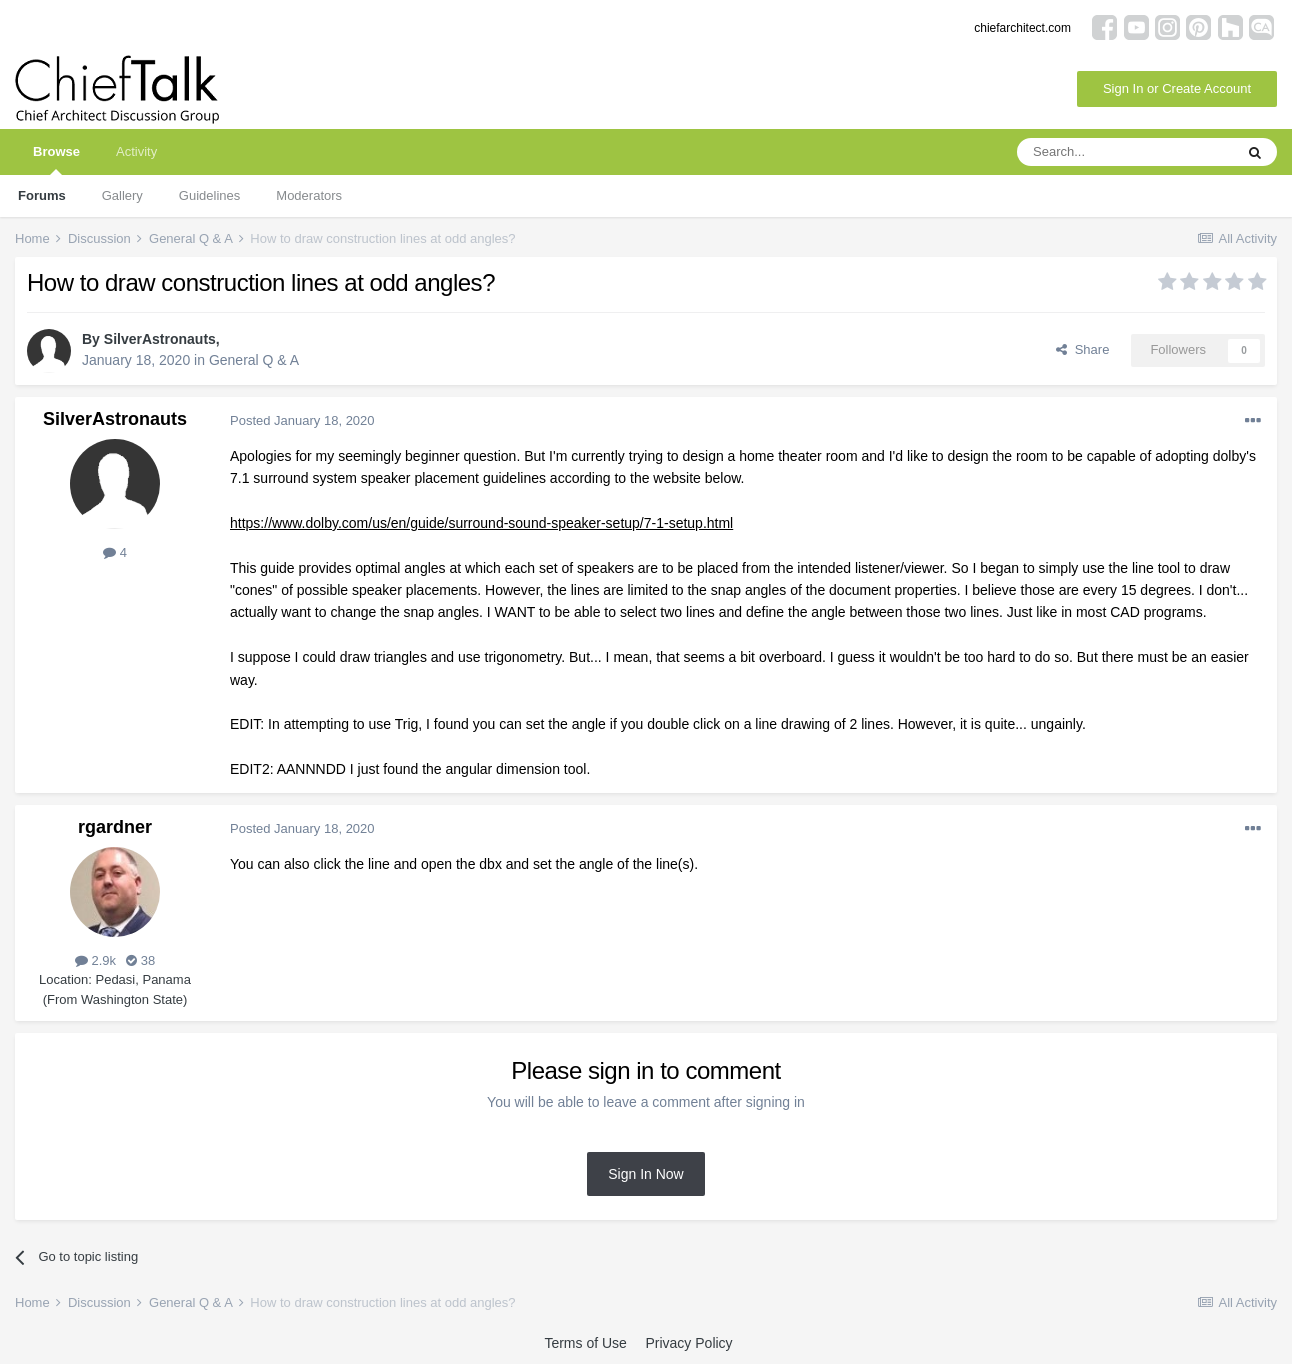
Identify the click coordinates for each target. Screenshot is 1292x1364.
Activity (136, 151)
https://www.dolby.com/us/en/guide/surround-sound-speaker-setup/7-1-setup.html (481, 523)
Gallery (122, 195)
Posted (302, 420)
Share (1082, 349)
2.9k (95, 960)
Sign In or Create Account (1177, 88)
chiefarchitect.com (1022, 28)
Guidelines (209, 195)
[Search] (1125, 152)
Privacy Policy (688, 1343)
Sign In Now (645, 1174)
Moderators (309, 195)
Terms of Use (585, 1343)
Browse (56, 159)
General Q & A (254, 360)
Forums (42, 195)
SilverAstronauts (160, 339)
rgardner (115, 827)
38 (140, 960)
